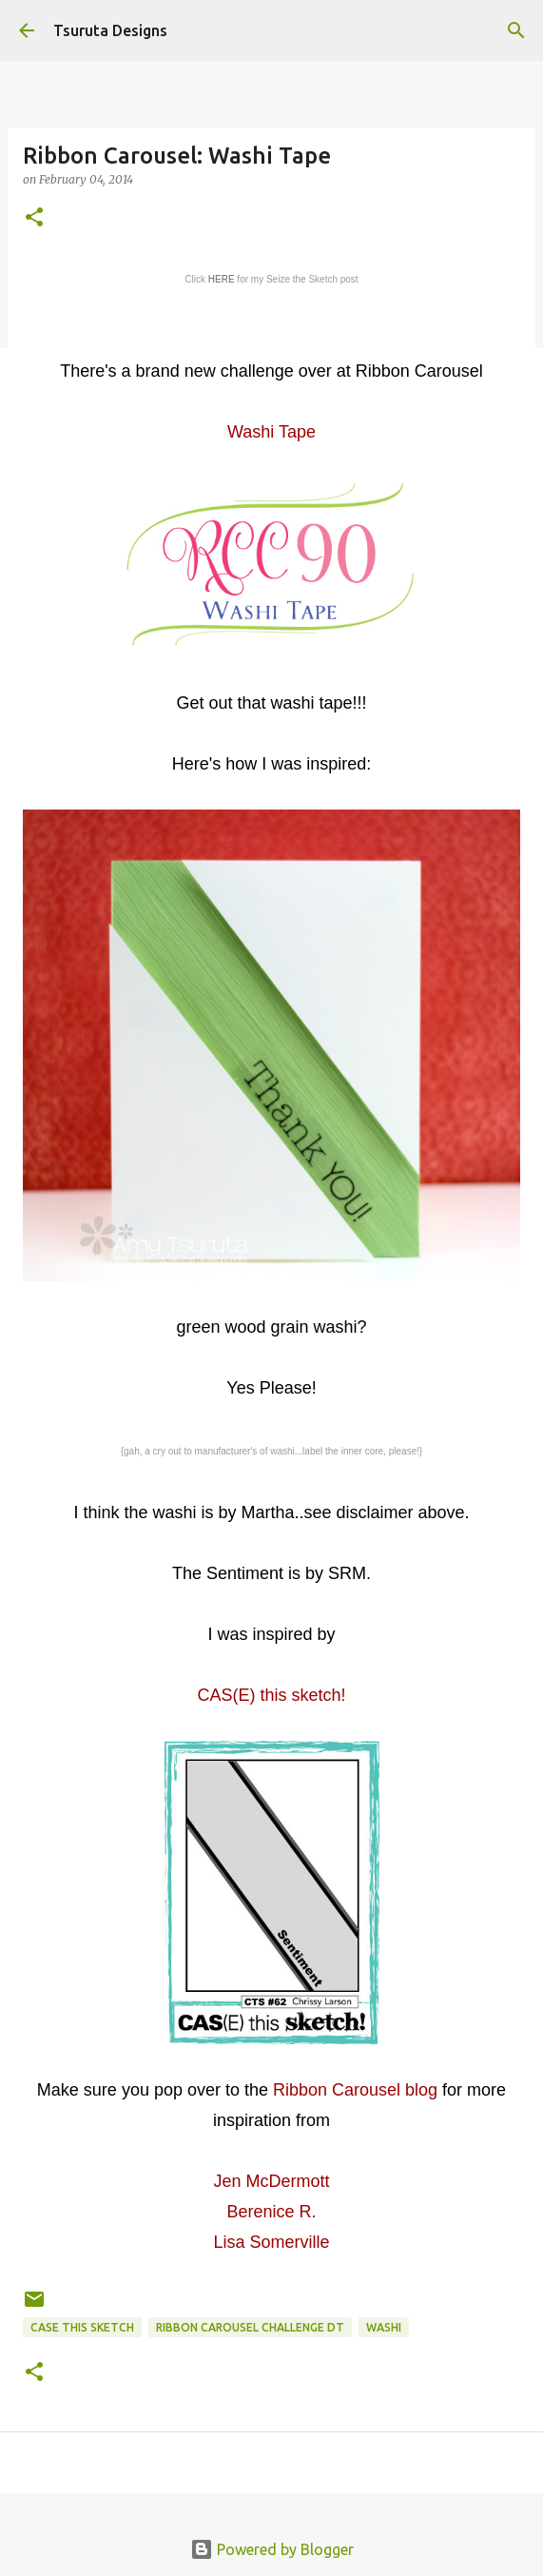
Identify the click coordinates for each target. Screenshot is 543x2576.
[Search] (516, 30)
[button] (34, 218)
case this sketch (82, 2327)
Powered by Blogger (272, 2549)
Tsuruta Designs (110, 30)
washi (383, 2327)
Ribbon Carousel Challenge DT (250, 2327)
